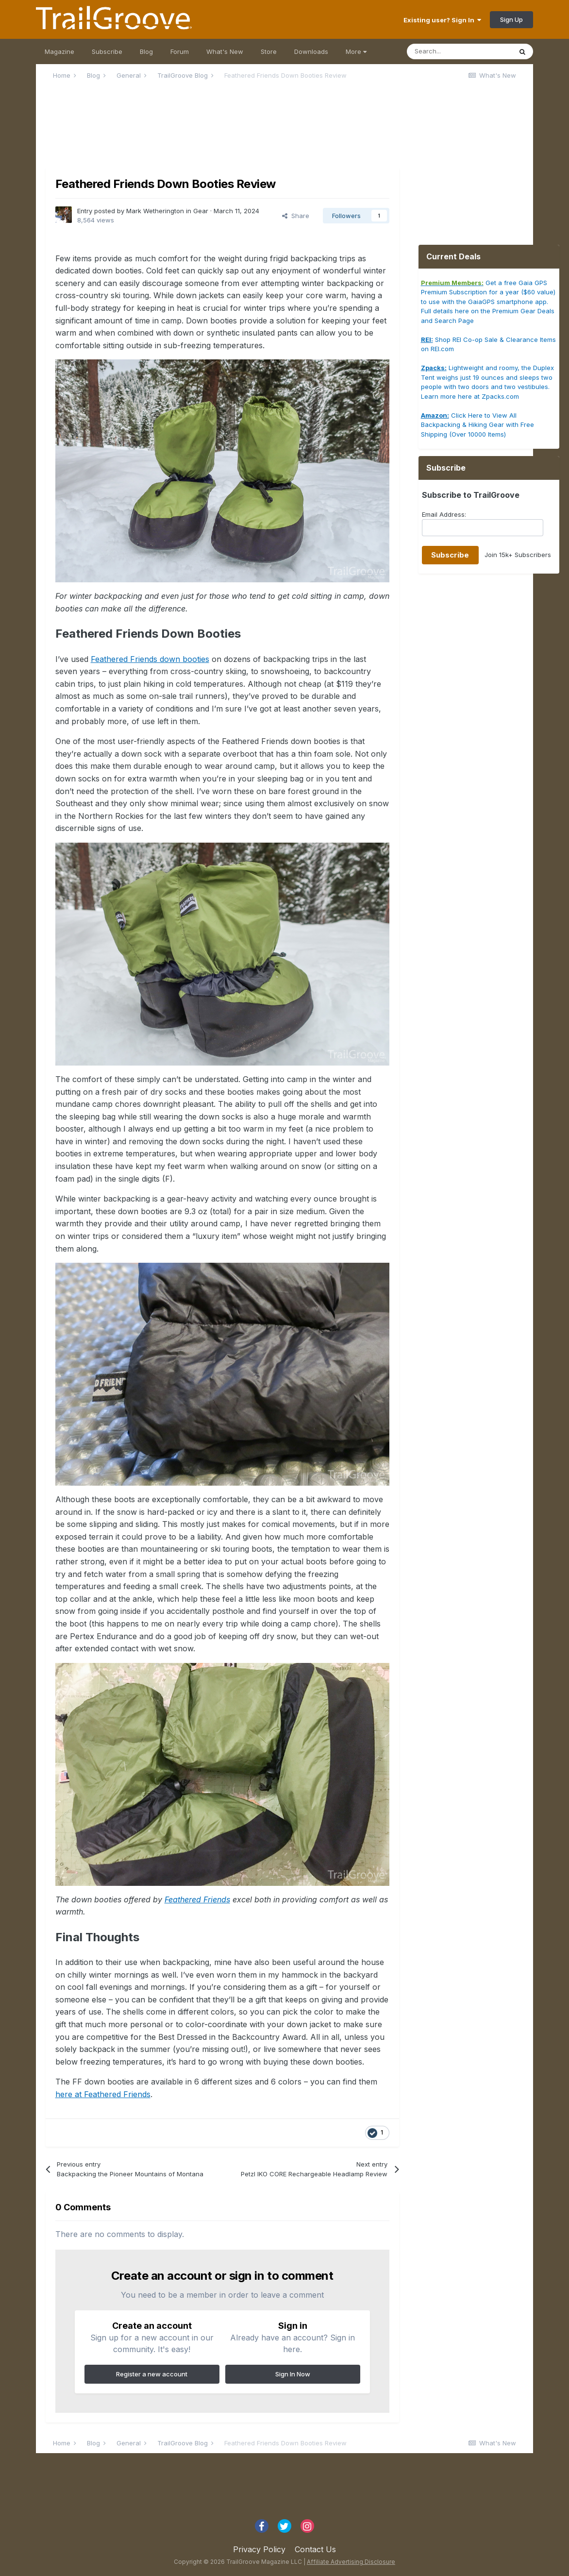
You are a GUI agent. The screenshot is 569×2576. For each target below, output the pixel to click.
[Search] (459, 51)
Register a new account (151, 2374)
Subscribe (107, 51)
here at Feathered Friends (103, 2094)
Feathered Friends (197, 1899)
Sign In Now (292, 2374)
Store (269, 51)
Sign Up (511, 19)
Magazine (59, 51)
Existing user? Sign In (442, 20)
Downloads (311, 51)
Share (295, 216)
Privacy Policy (259, 2549)
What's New (224, 51)
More (356, 51)
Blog (146, 51)
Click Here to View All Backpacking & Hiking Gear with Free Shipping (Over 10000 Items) (477, 424)
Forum (179, 51)
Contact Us (315, 2549)
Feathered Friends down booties (150, 659)
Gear (200, 211)
